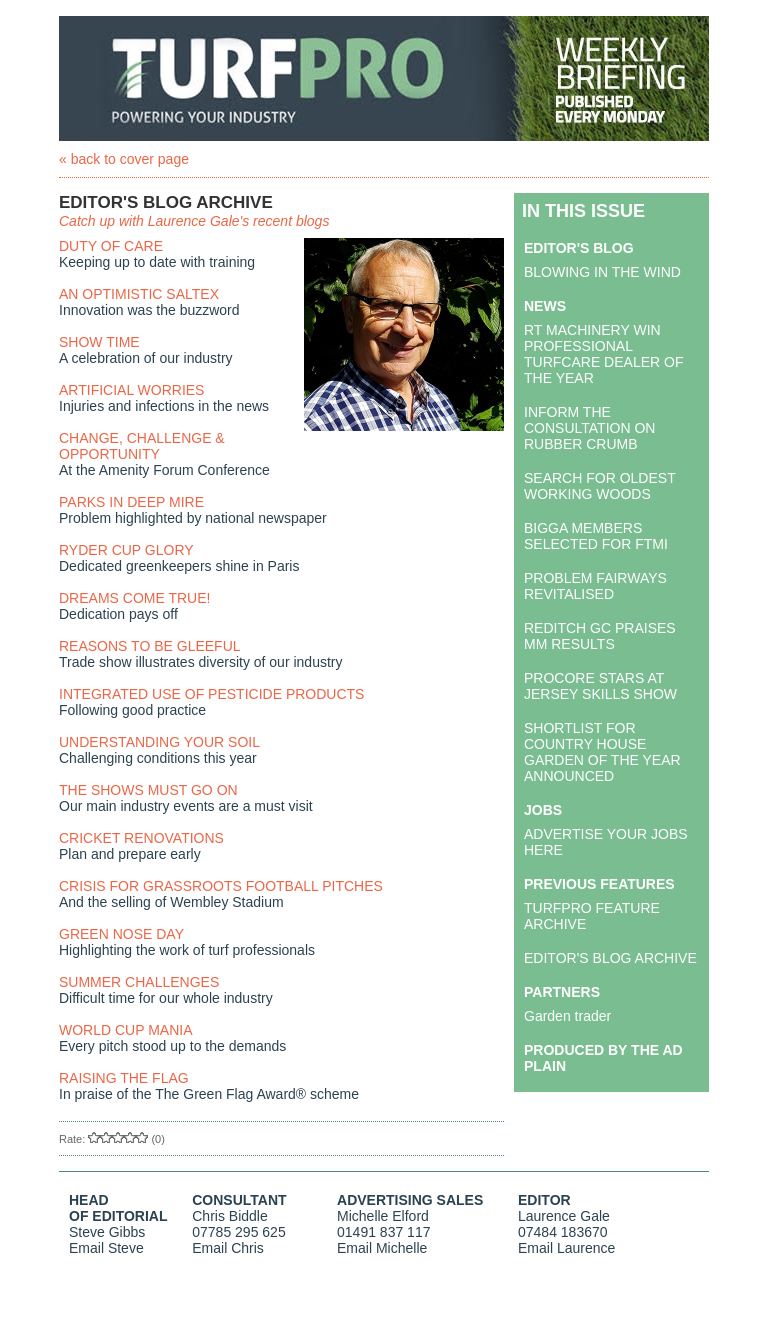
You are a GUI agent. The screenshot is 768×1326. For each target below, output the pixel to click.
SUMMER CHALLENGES (139, 982)
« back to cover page (124, 159)
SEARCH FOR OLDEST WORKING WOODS (599, 486)
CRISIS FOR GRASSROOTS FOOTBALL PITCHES (221, 886)
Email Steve (106, 1248)
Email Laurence (566, 1248)
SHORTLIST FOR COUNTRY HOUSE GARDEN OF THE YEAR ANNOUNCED (602, 752)
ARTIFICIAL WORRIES (131, 390)
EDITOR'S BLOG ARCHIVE (610, 958)
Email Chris (228, 1248)
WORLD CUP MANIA (126, 1030)
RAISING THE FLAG (124, 1078)
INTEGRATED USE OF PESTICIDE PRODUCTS (211, 694)
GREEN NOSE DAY (121, 934)
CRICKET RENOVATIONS (141, 838)
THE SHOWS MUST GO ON (148, 790)
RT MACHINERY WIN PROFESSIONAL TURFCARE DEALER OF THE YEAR (603, 354)
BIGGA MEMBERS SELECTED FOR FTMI (596, 536)
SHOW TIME (99, 342)
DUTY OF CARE (111, 246)
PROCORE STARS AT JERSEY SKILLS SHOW (600, 686)
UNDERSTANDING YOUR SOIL (159, 742)
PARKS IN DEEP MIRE (131, 502)
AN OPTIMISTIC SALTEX (139, 294)
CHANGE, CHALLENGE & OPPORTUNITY (142, 446)
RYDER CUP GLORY (126, 550)
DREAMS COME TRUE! (134, 598)
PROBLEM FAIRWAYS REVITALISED (595, 586)
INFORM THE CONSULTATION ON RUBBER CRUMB (589, 428)
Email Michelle (382, 1248)
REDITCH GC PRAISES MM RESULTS (600, 636)
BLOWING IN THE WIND (602, 272)
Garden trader (567, 1016)
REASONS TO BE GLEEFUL (150, 646)
